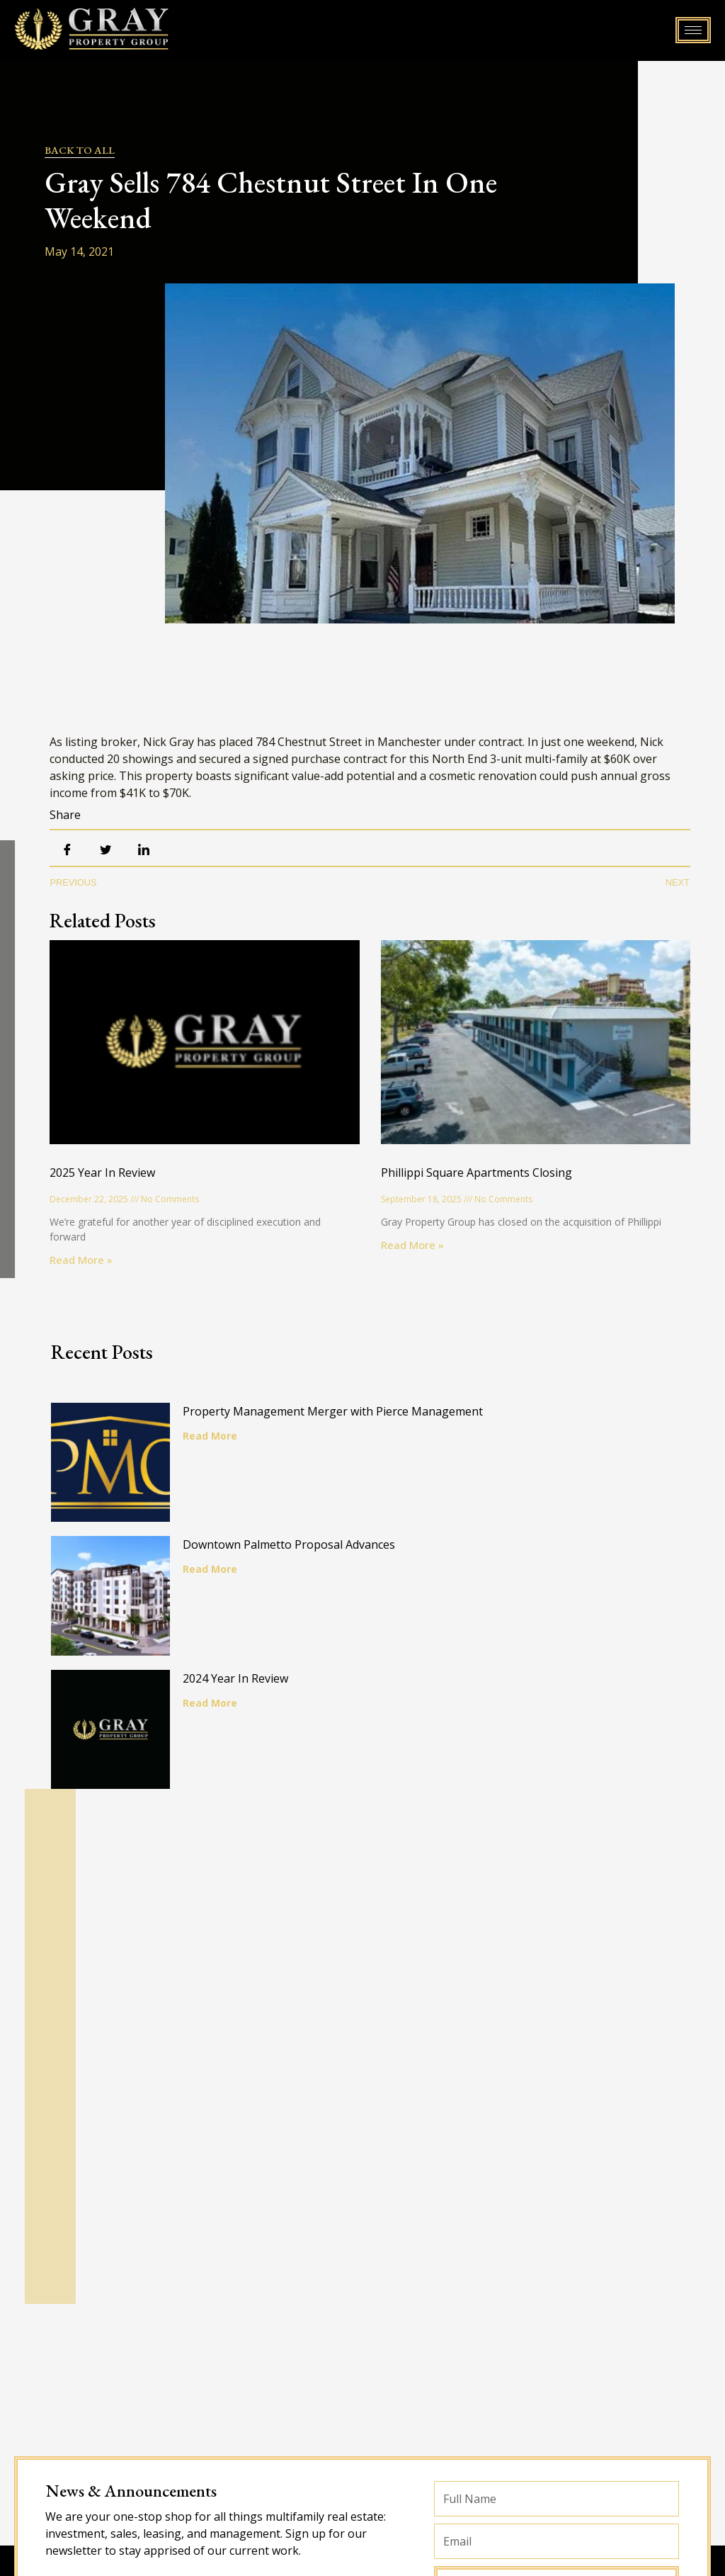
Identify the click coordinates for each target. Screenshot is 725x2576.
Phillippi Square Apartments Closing (476, 1172)
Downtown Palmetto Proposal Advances (297, 1553)
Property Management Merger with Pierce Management (341, 1411)
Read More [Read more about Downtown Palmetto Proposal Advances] (218, 1577)
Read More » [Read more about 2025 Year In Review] (81, 1260)
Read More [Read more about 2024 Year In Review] (218, 1719)
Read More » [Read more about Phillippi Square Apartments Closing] (412, 1245)
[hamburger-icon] (693, 30)
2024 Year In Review (244, 1694)
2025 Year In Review (102, 1172)
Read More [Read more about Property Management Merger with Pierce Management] (218, 1435)
